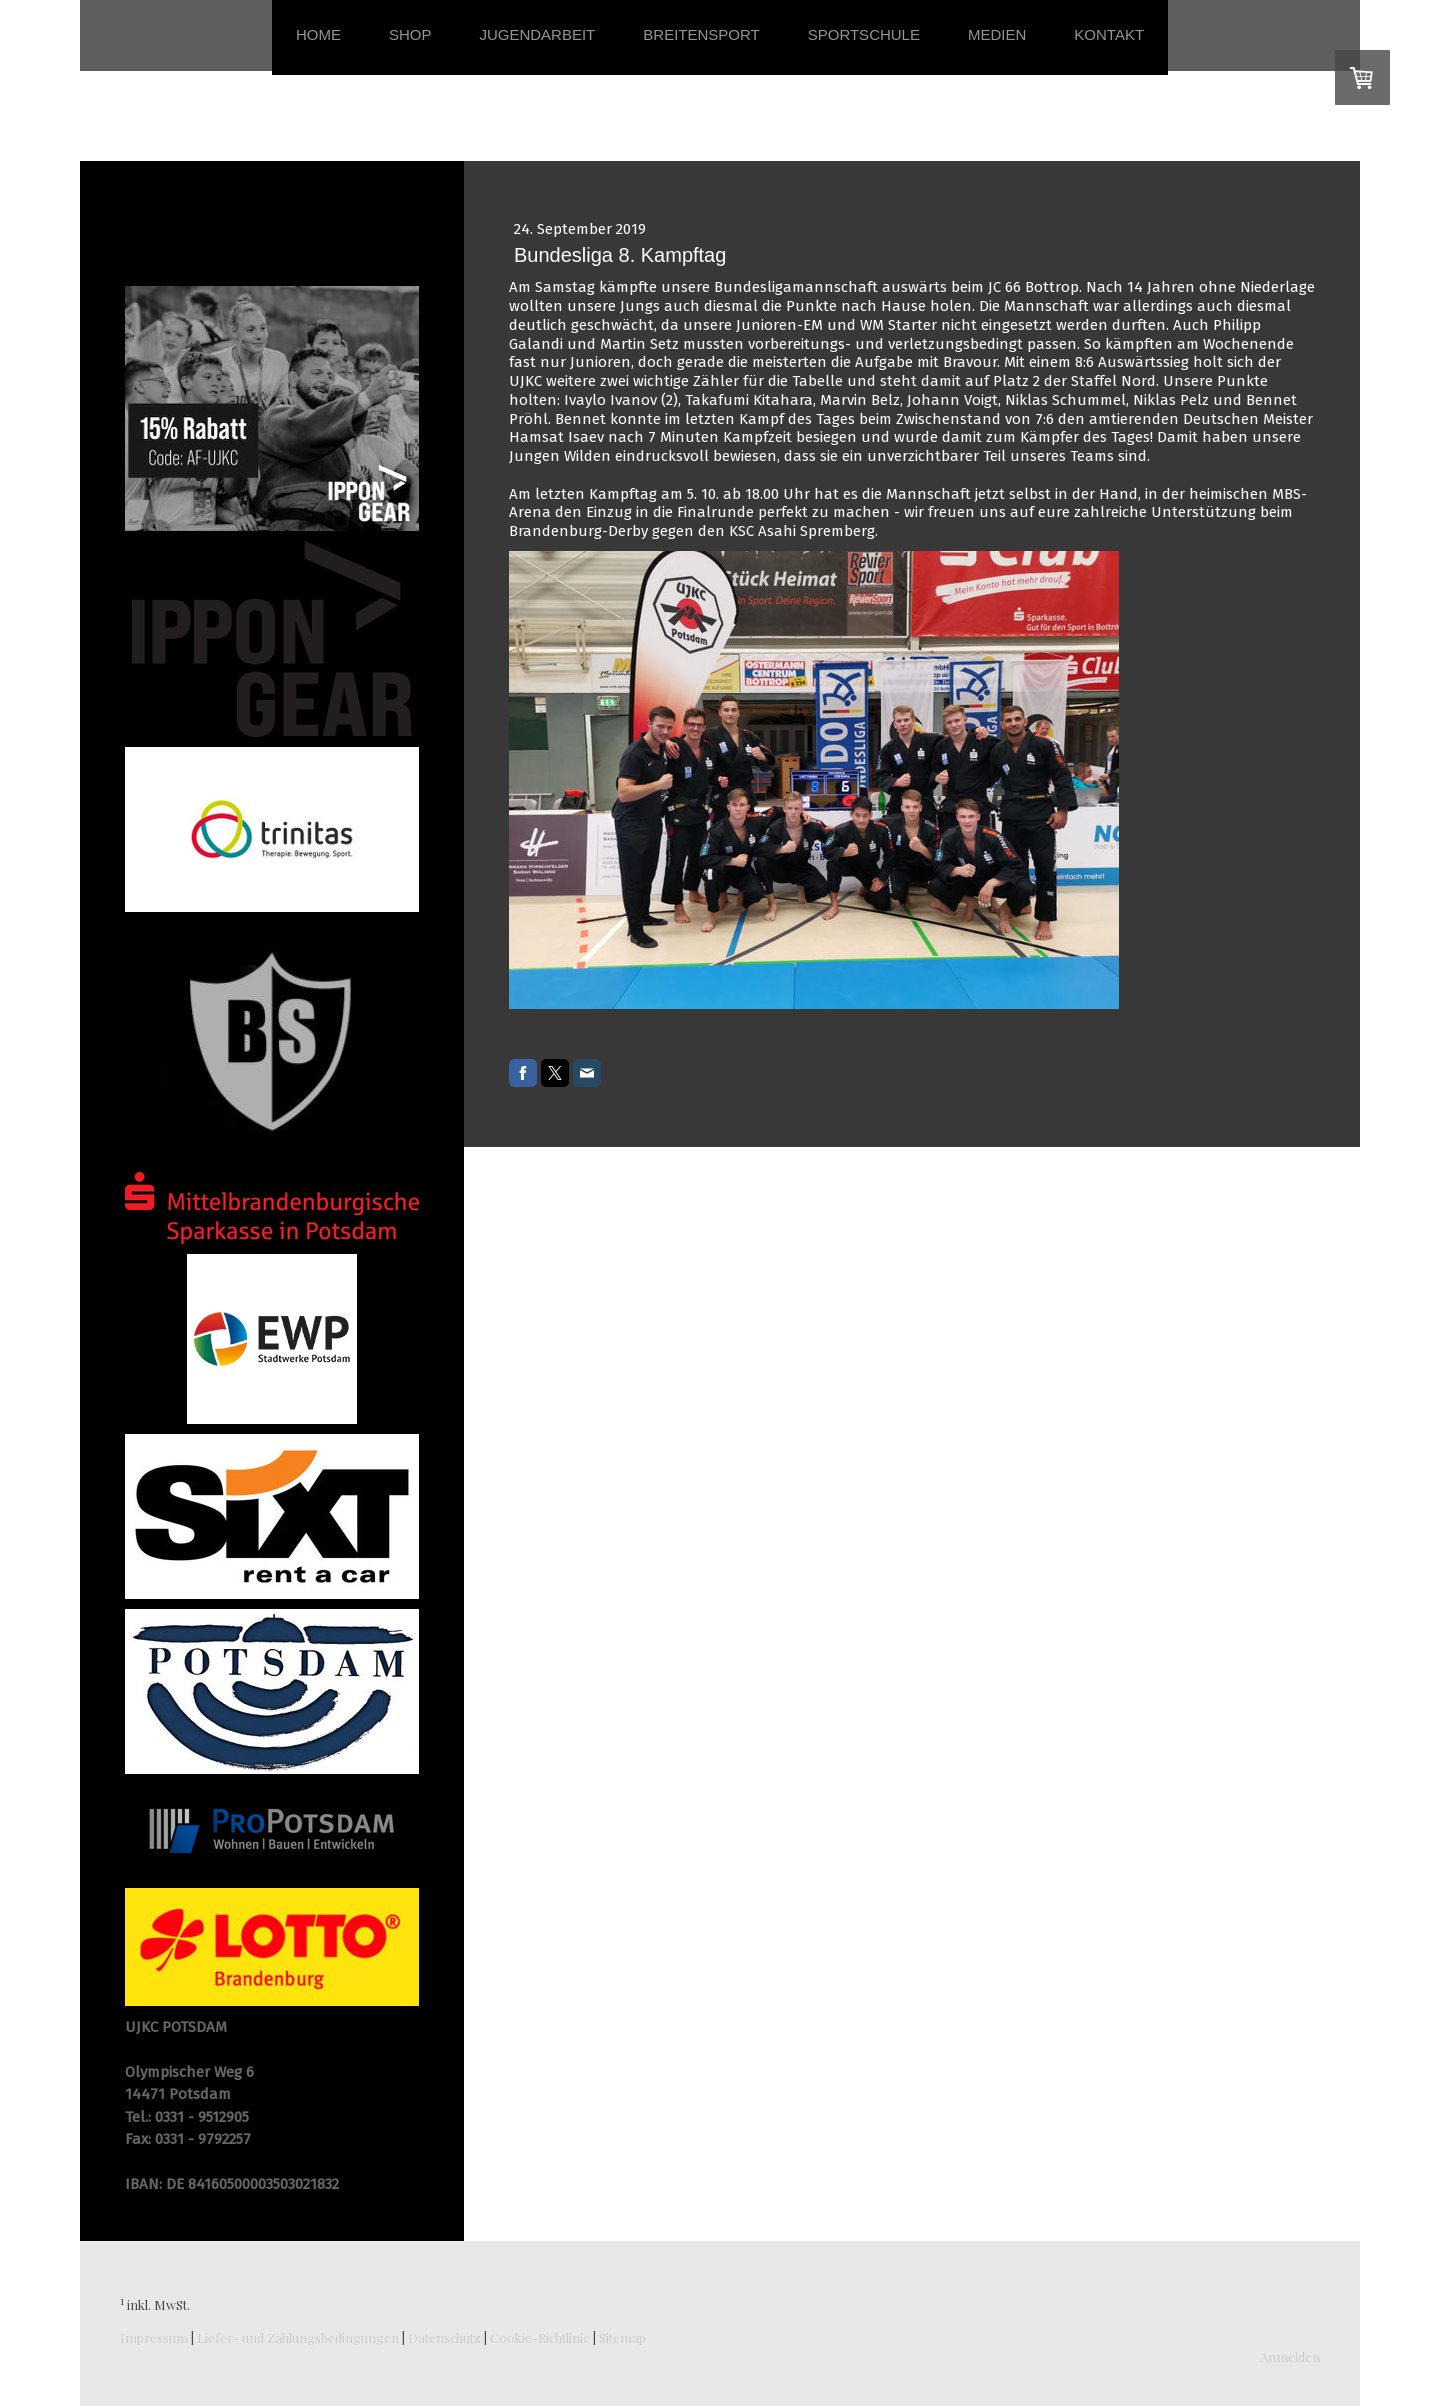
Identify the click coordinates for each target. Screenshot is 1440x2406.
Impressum (154, 2337)
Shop (410, 34)
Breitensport (701, 34)
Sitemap (622, 2337)
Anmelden (1290, 2356)
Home (318, 34)
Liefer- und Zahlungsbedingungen (298, 2337)
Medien (997, 34)
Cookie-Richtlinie (540, 2337)
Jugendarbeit (537, 34)
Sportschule (864, 34)
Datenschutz (444, 2337)
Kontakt (1109, 34)
